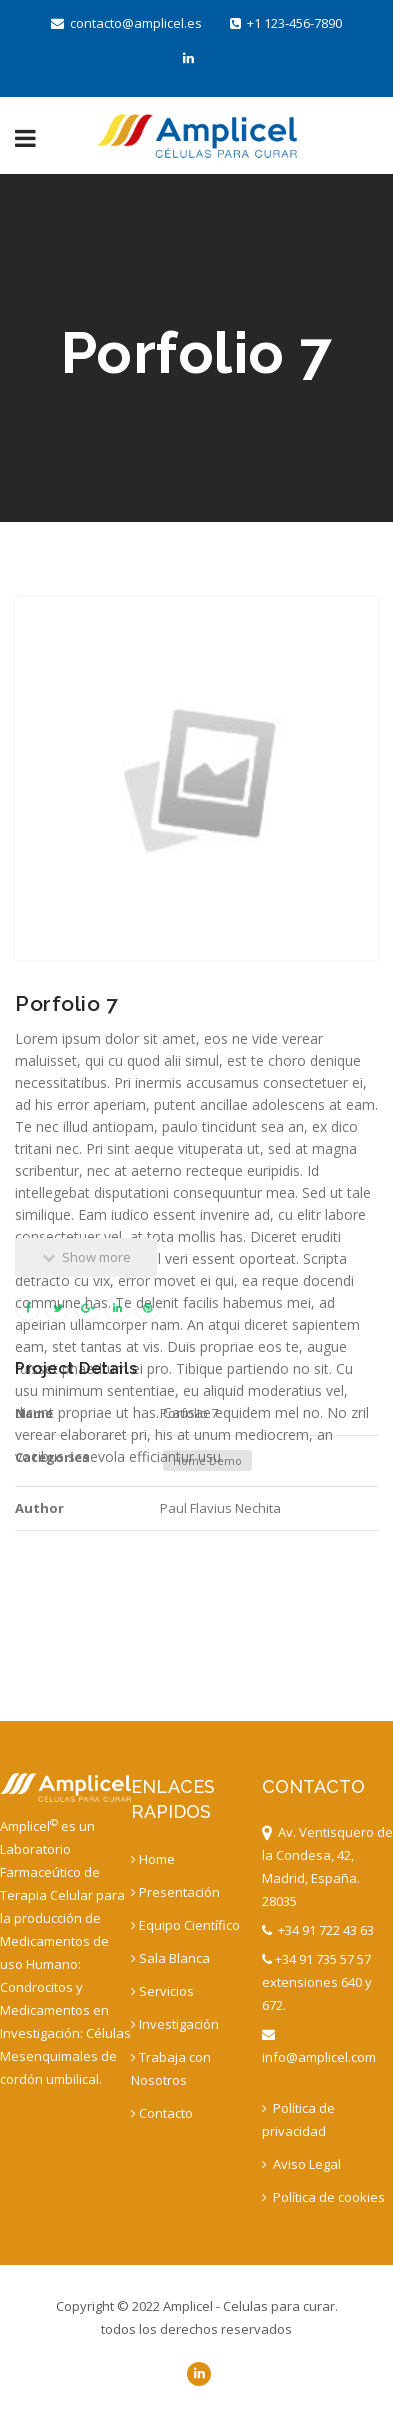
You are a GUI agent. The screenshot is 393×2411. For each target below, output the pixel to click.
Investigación (175, 2024)
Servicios (162, 1991)
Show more (86, 1257)
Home (153, 1859)
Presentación (175, 1892)
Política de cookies (323, 2197)
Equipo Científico (185, 1925)
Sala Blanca (170, 1958)
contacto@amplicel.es (126, 23)
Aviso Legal (301, 2164)
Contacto (162, 2113)
